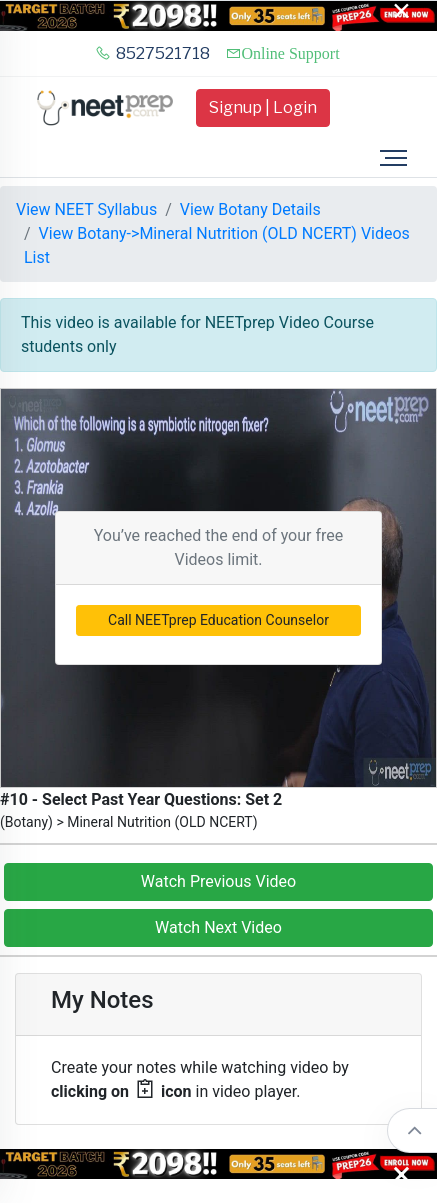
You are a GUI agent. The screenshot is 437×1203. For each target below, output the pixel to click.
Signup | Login (263, 107)
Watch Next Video (218, 927)
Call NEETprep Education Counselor (218, 620)
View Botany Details (250, 209)
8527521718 (152, 53)
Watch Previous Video (218, 881)
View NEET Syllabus (86, 209)
